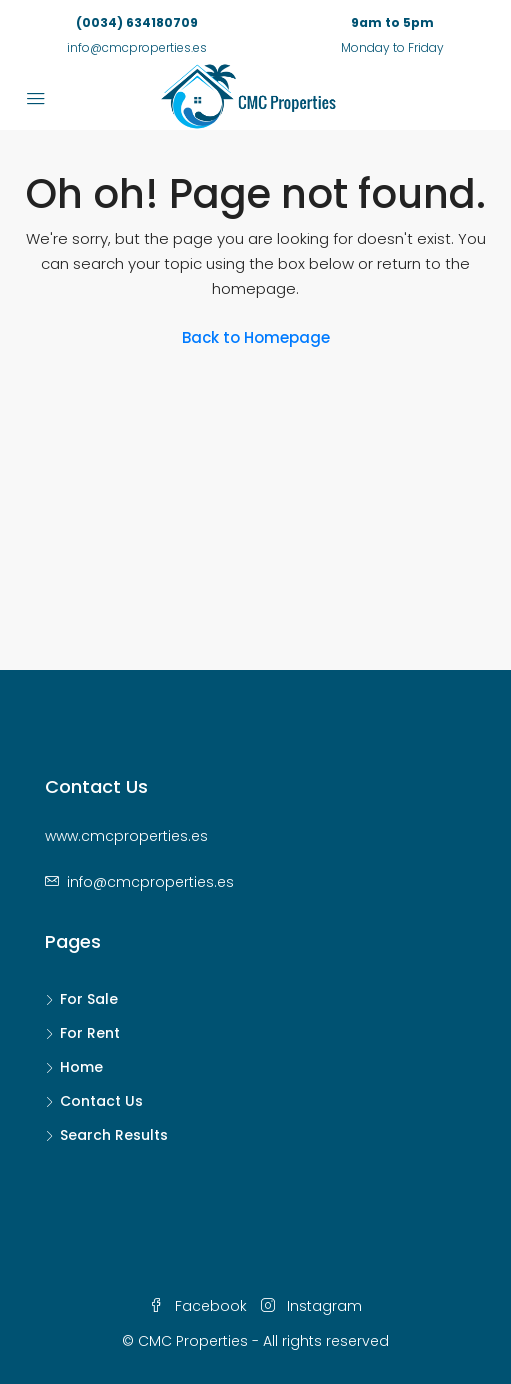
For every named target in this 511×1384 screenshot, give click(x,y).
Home (81, 1067)
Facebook (198, 1306)
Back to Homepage (256, 337)
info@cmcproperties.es (150, 882)
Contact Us (101, 1101)
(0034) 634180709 (137, 22)
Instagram (311, 1306)
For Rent (90, 1033)
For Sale (89, 999)
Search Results (114, 1135)
